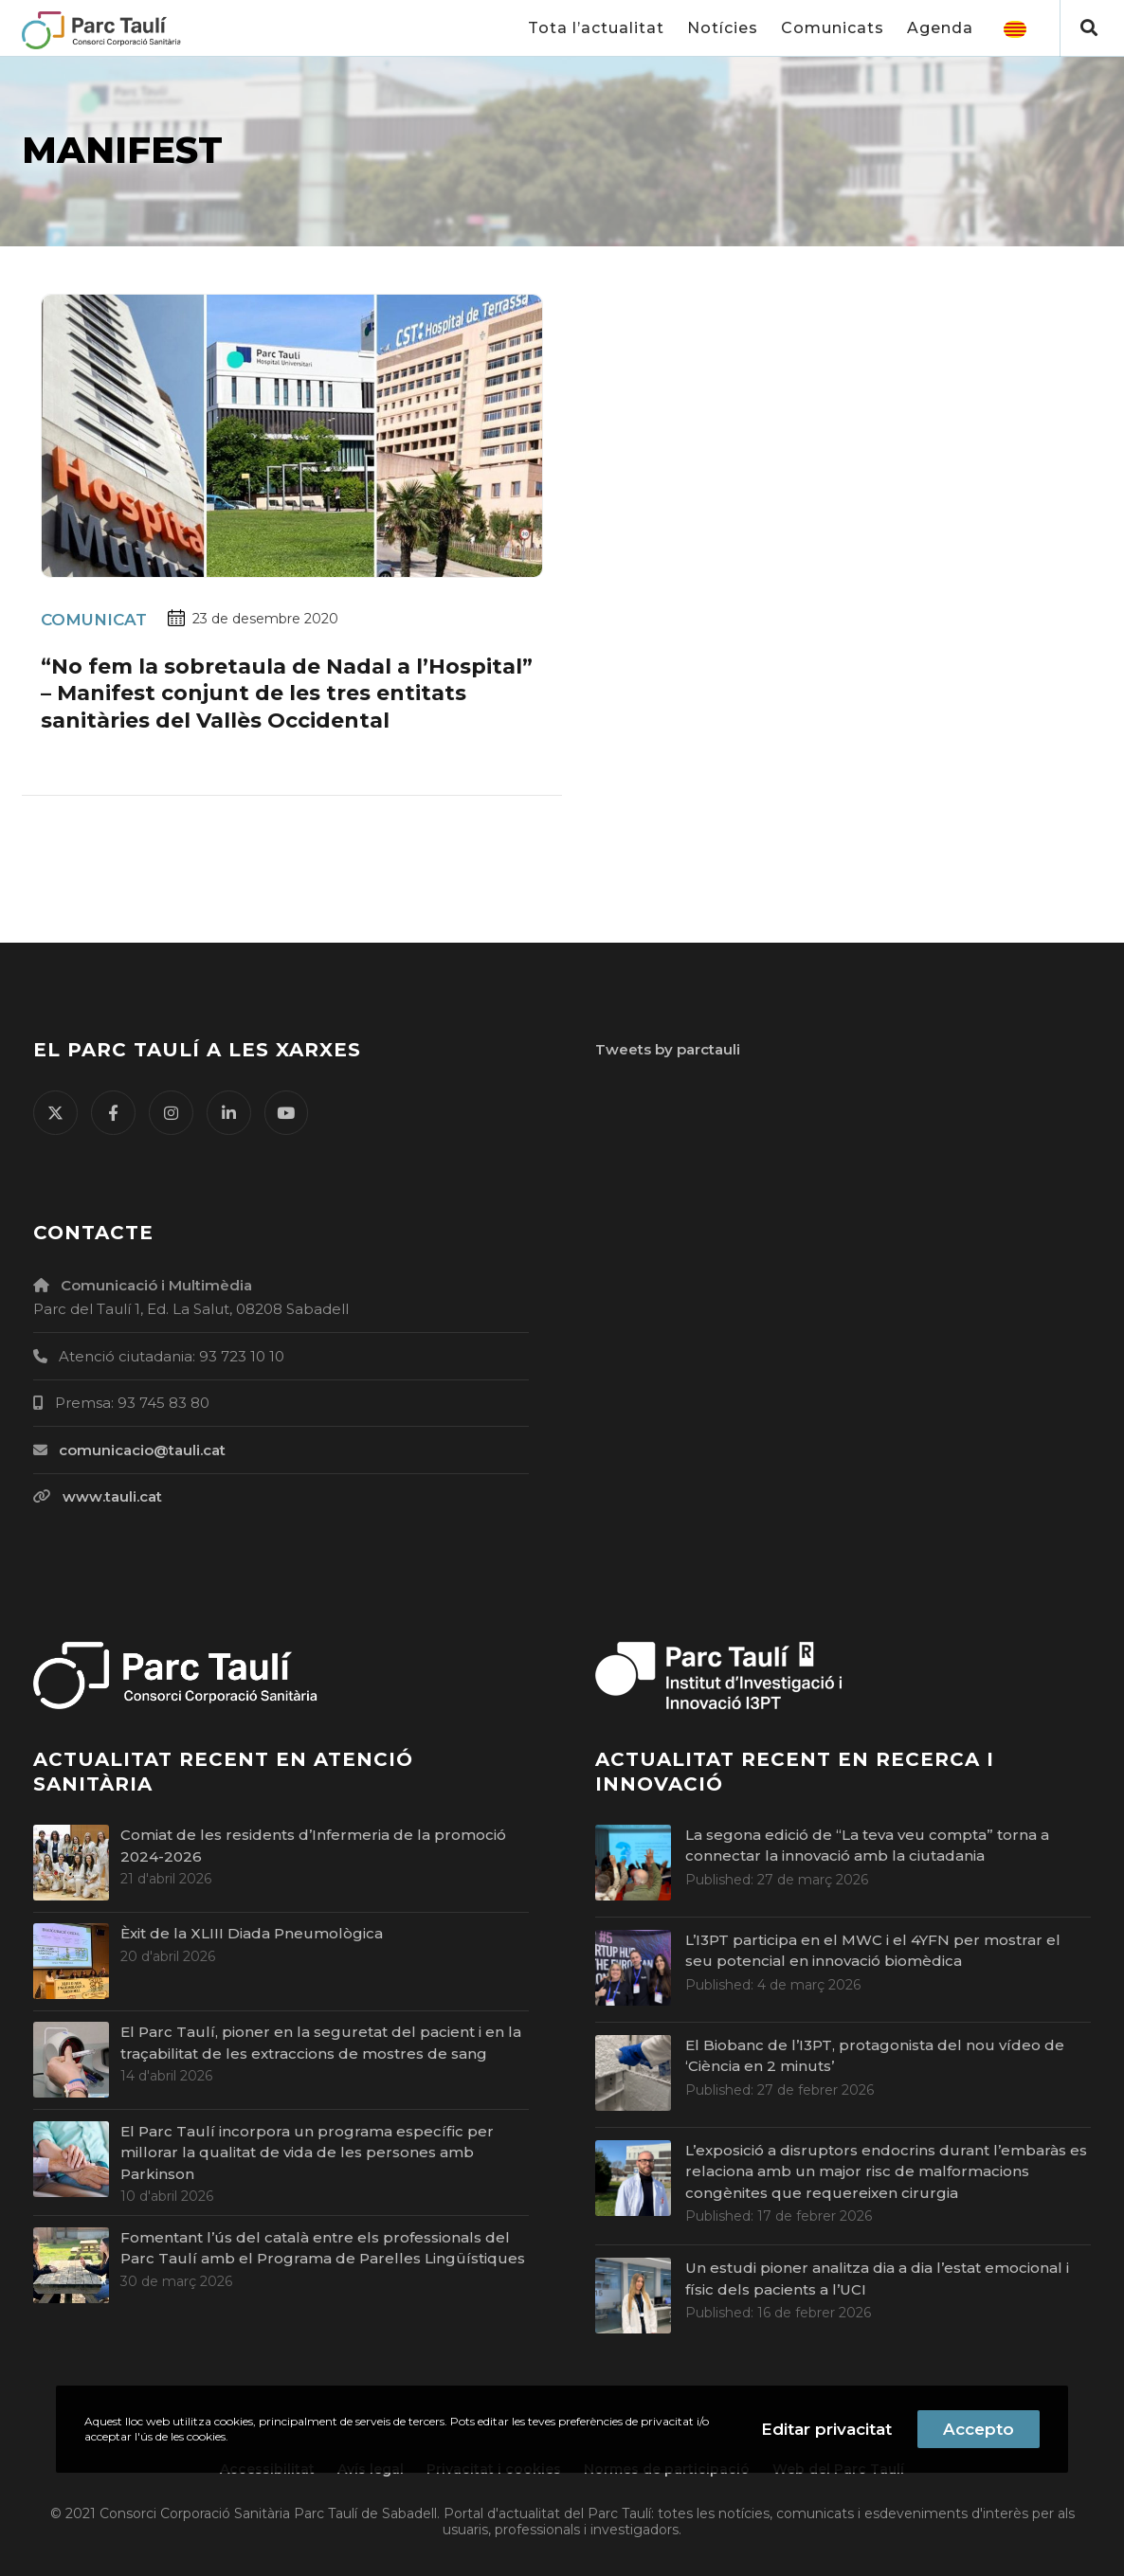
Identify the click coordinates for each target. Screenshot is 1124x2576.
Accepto (978, 2429)
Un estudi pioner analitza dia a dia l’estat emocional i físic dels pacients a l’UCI (877, 2278)
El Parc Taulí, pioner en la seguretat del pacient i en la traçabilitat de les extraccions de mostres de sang (320, 2043)
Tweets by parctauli (667, 1049)
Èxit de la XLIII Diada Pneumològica (251, 1933)
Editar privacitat (826, 2429)
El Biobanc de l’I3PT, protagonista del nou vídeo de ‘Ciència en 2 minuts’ (874, 2056)
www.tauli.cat (112, 1496)
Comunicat (94, 619)
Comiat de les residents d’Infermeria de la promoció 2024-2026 (313, 1845)
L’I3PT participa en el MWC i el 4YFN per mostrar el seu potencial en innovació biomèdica (873, 1951)
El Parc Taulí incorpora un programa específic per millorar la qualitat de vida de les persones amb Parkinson (307, 2152)
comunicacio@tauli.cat (142, 1450)
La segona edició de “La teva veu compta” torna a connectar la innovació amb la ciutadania (867, 1845)
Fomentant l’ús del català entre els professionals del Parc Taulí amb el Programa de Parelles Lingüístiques (322, 2248)
